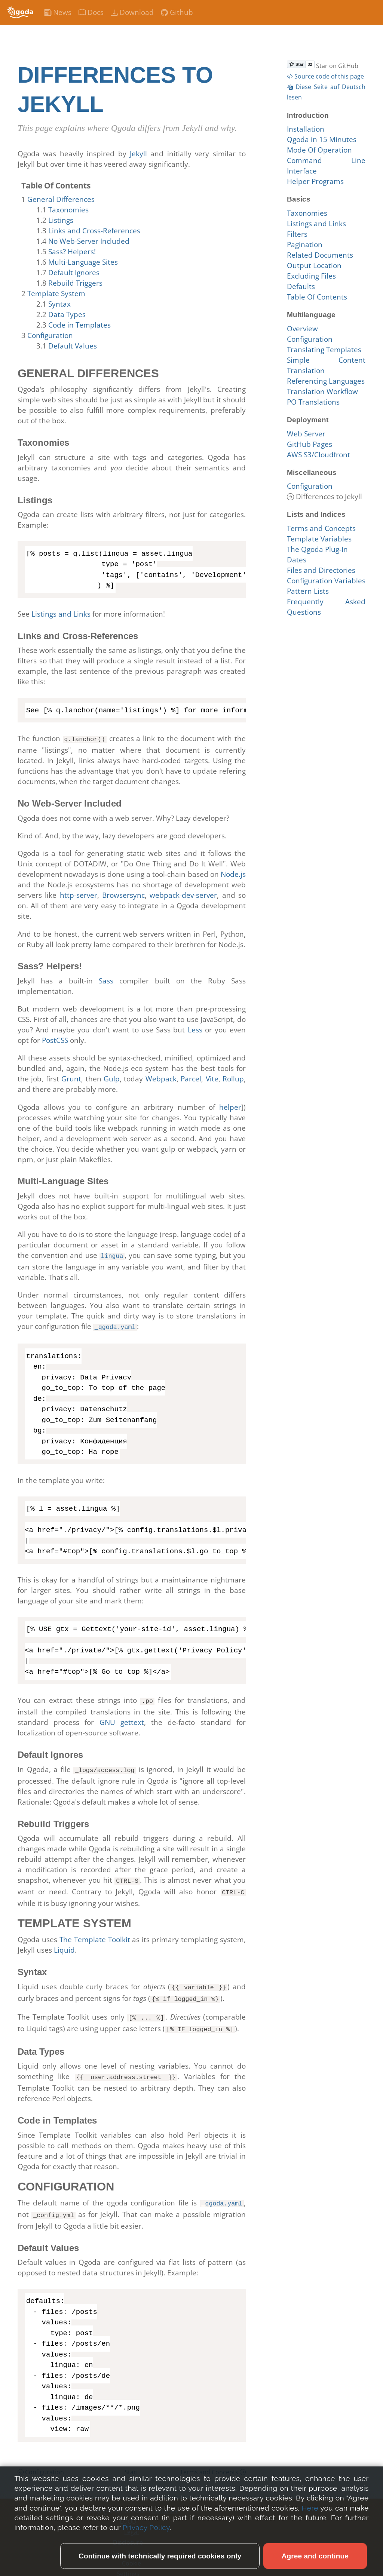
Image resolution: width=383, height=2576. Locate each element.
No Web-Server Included (88, 241)
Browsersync (123, 894)
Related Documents (320, 255)
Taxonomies (68, 210)
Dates (296, 560)
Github (177, 12)
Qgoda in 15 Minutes (321, 139)
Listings (60, 220)
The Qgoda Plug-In (317, 549)
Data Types (67, 314)
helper (230, 1106)
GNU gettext (121, 1719)
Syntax (59, 304)
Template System (56, 293)
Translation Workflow (322, 391)
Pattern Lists (308, 591)
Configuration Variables (326, 581)
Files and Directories (321, 570)
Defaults (301, 286)
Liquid (64, 1945)
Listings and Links (61, 614)
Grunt (71, 1078)
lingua (112, 1254)
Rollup (233, 1078)
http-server (78, 894)
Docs (91, 12)
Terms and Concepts (213, 2461)
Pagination (304, 244)
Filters (297, 234)
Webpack (161, 1078)
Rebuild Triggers (75, 283)
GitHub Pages (309, 444)
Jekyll (138, 154)
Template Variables (319, 539)
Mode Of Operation (319, 150)
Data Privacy (127, 2542)
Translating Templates (324, 349)
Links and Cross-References (94, 231)
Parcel (191, 1078)
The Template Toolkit (94, 1934)
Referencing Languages (326, 381)
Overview (302, 329)
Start (131, 2461)
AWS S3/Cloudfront (318, 455)
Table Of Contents (317, 297)
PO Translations (313, 402)
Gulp (112, 1078)
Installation (305, 129)
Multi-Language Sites (83, 262)
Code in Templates (79, 325)
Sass (106, 980)
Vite (212, 1078)
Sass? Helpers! (72, 252)
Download (132, 12)
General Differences (61, 199)
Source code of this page (325, 76)
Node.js (233, 873)
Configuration (50, 335)
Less (195, 1029)
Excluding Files (311, 276)
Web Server (306, 434)
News (57, 12)
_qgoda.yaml (115, 1325)
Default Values (72, 346)
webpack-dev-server (183, 894)
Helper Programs (315, 181)
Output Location (314, 265)
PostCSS (55, 1039)
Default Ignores (73, 272)
